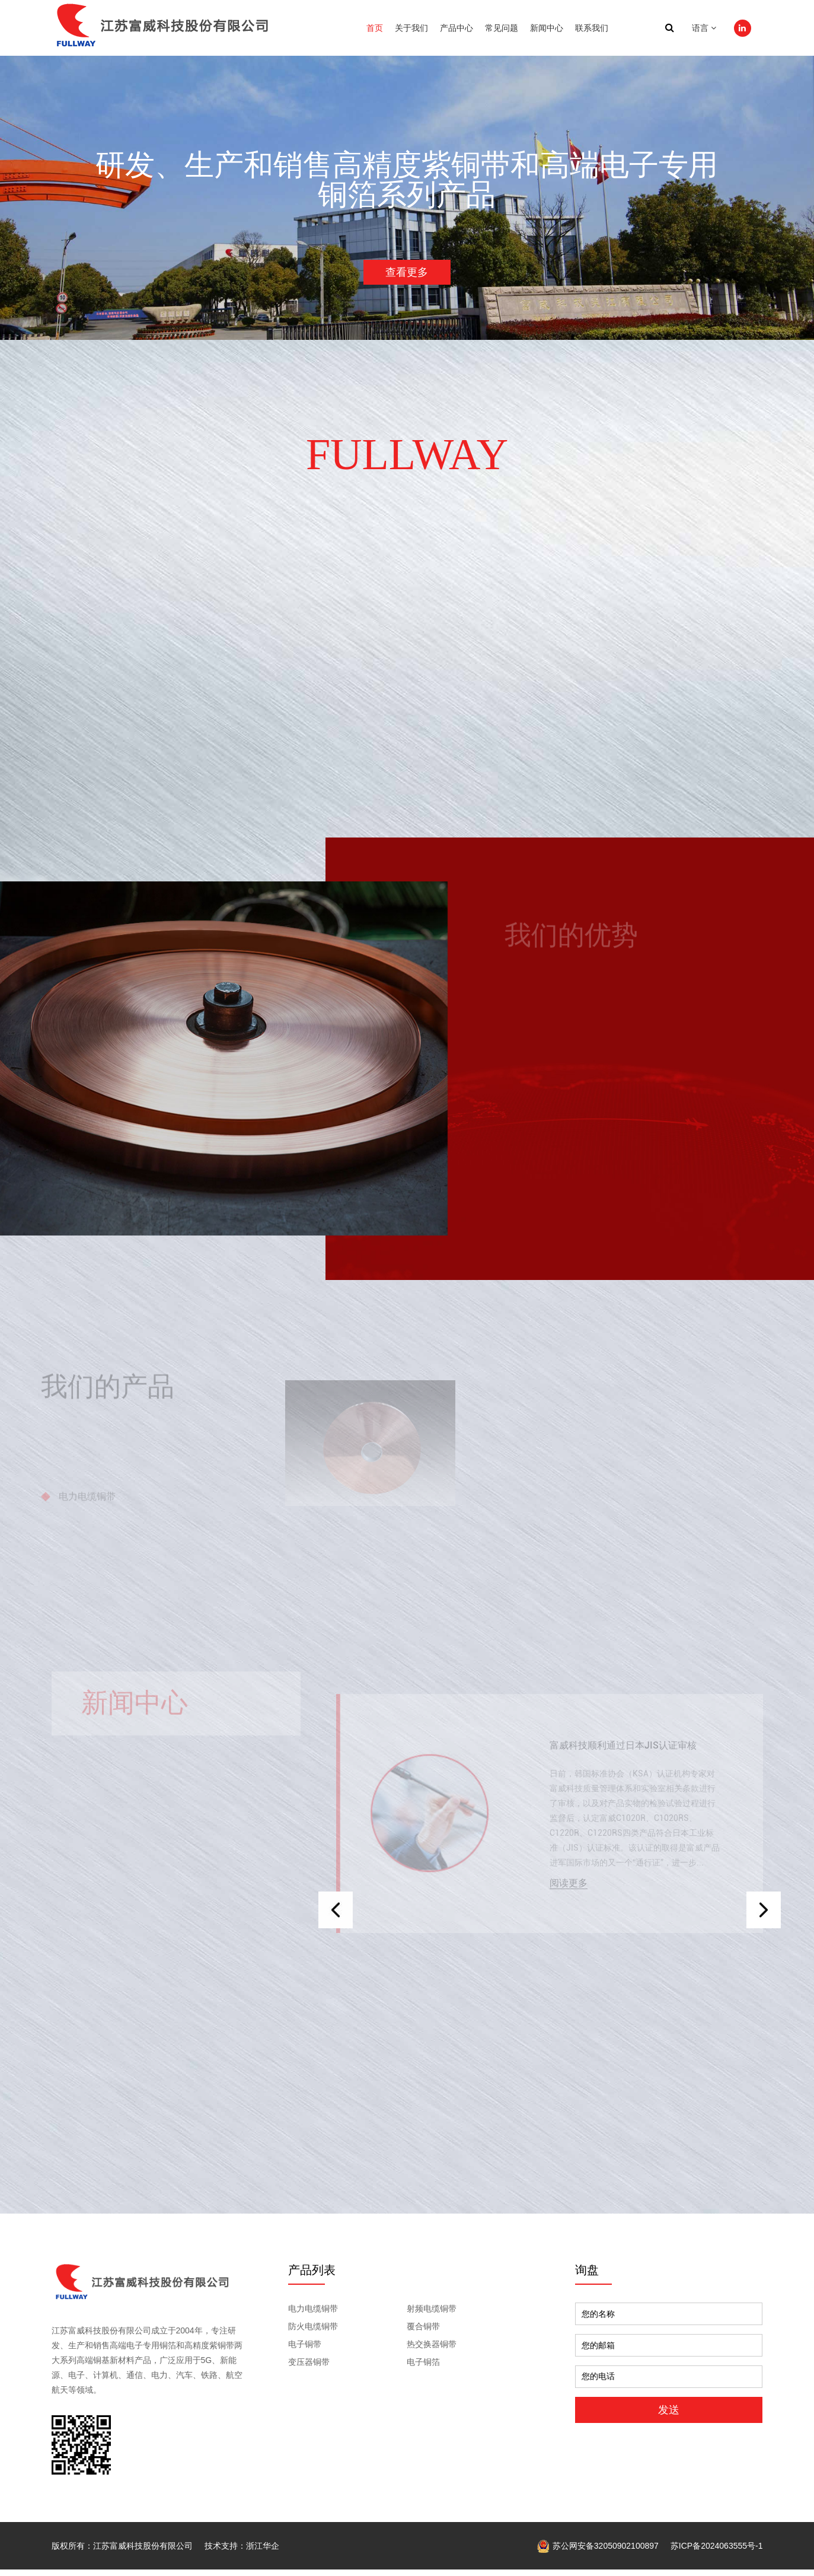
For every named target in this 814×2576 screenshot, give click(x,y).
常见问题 (501, 28)
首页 (374, 28)
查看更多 (406, 274)
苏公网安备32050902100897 (598, 2552)
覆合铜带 (423, 2333)
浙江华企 (262, 2552)
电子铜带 (304, 2351)
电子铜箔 (423, 2369)
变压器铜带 (309, 2369)
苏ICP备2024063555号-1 (717, 2552)
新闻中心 (546, 28)
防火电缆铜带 (313, 2333)
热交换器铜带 (432, 2351)
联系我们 (591, 28)
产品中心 (456, 28)
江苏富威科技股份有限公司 (143, 2552)
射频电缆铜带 (432, 2315)
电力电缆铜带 (313, 2315)
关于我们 (411, 28)
